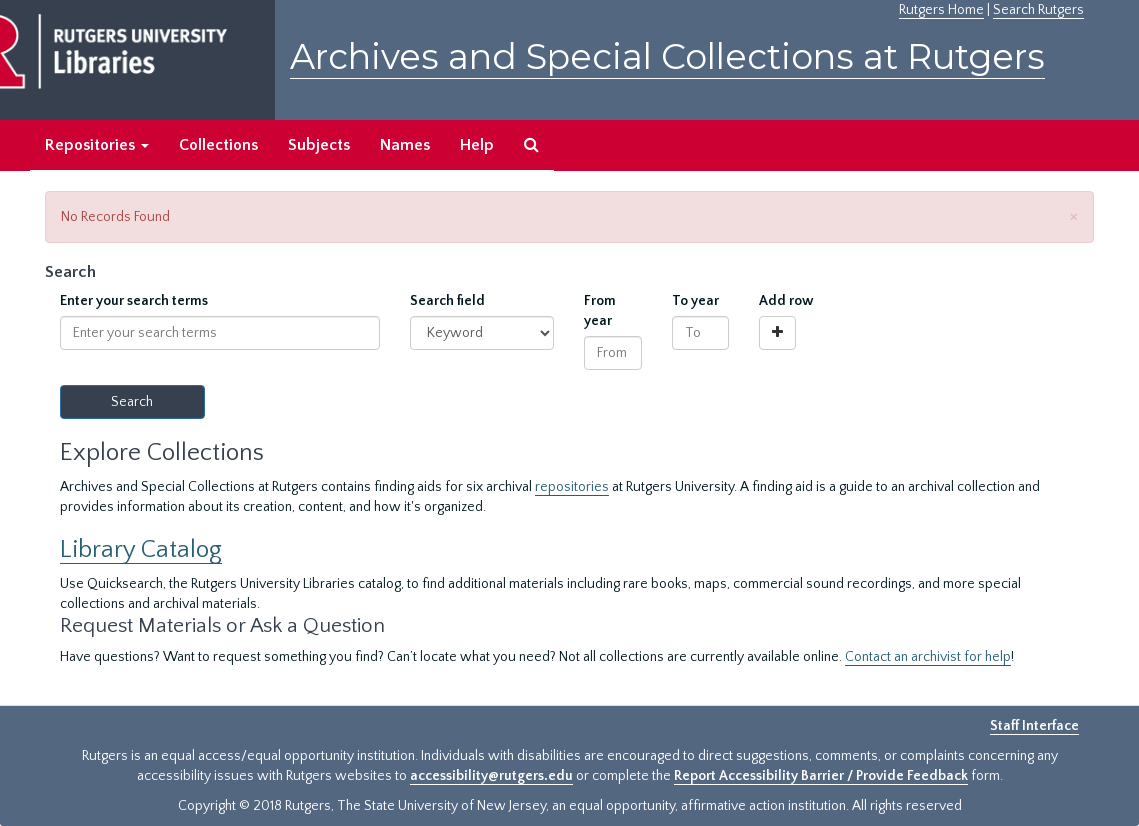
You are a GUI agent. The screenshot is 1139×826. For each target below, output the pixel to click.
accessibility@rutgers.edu (491, 776)
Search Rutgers (1038, 10)
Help (477, 145)
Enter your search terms (134, 301)
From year (600, 311)
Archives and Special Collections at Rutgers (667, 56)
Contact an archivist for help (928, 657)
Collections (218, 145)
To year (695, 301)
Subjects (319, 145)
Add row (786, 301)
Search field (447, 301)
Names (405, 145)
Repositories (97, 145)
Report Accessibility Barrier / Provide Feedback (821, 776)
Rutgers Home (941, 10)
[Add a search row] (777, 333)
